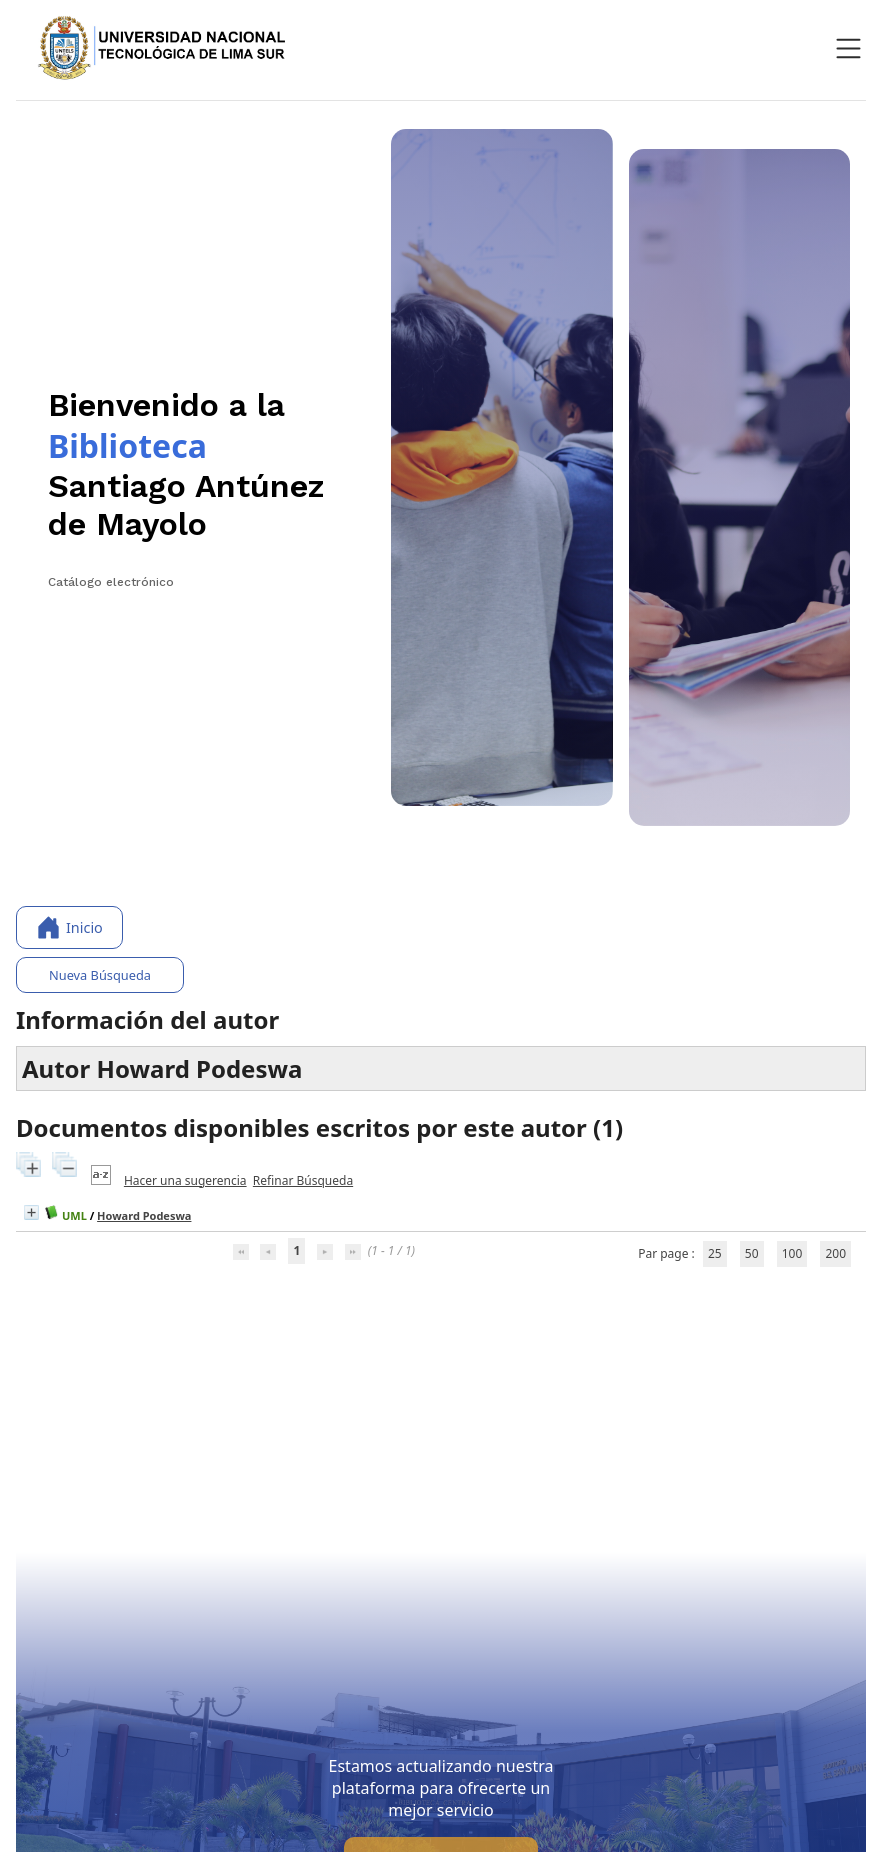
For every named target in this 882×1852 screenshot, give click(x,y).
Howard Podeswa (144, 1215)
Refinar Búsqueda (303, 1180)
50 (752, 1253)
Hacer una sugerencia (185, 1180)
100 (792, 1253)
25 (715, 1253)
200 (835, 1253)
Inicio (69, 927)
